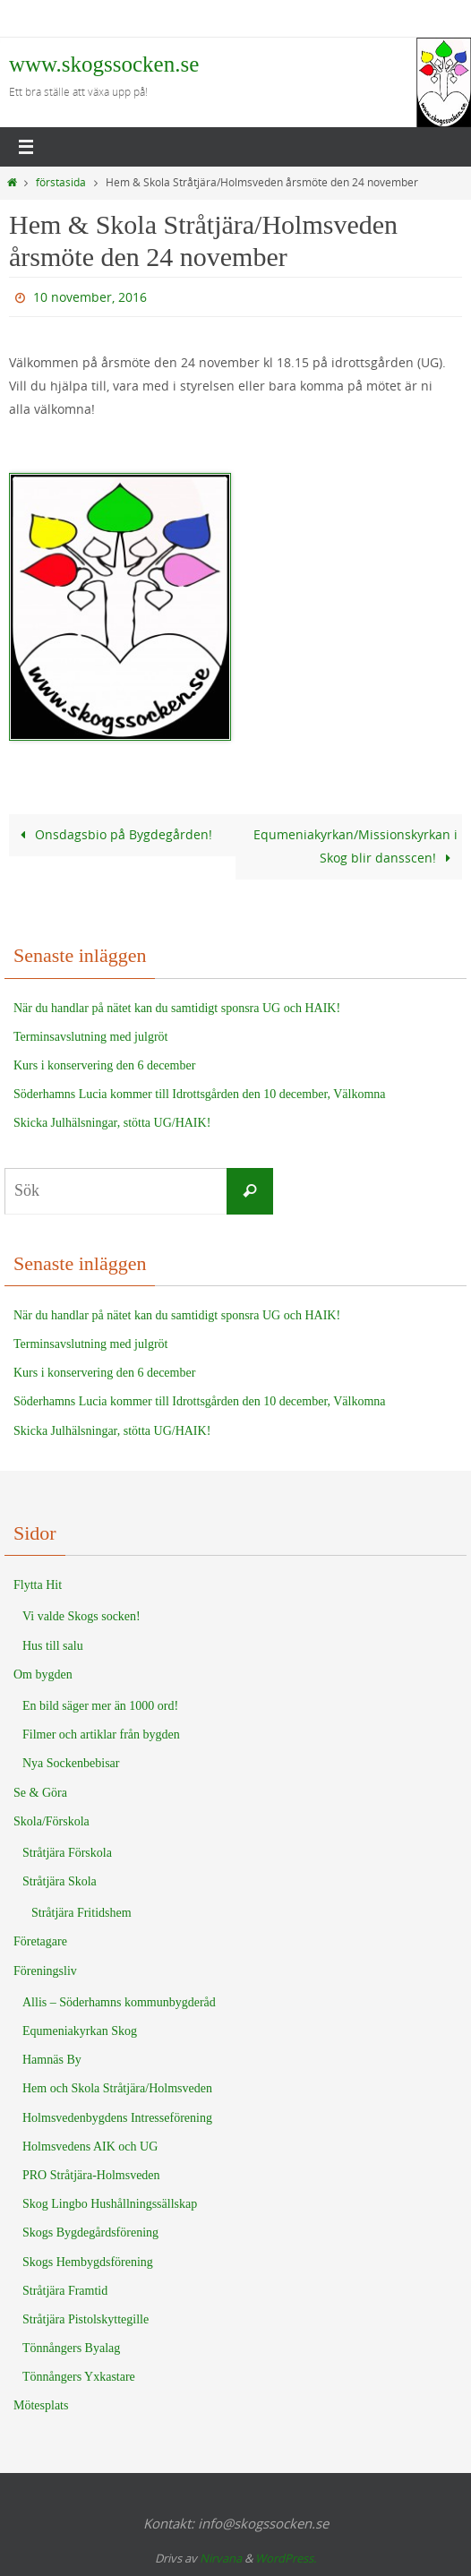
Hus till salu (52, 1646)
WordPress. (285, 2558)
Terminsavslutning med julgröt (90, 1036)
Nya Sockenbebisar (70, 1763)
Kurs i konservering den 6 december (104, 1065)
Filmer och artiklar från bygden (101, 1734)
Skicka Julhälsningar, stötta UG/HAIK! (111, 1122)
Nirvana (221, 2558)
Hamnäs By (51, 2059)
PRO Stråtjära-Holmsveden (91, 2175)
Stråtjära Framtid (64, 2290)
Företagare (40, 1941)
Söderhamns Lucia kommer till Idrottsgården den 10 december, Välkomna (199, 1094)
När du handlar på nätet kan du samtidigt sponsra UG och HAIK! (176, 1008)
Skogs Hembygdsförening (87, 2262)
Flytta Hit (37, 1585)
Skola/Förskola (51, 1821)
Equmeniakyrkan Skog (79, 2031)
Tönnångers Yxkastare (78, 2376)
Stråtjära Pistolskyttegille (85, 2319)
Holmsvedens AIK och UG (90, 2146)
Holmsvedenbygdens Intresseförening (117, 2118)
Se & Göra (40, 1792)
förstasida (61, 182)
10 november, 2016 (90, 296)
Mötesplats (40, 2405)
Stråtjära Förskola (67, 1852)
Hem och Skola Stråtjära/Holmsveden (117, 2088)
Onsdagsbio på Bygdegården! (112, 834)
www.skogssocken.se (104, 64)
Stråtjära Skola (59, 1881)
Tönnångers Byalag (71, 2348)
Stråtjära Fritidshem (81, 1912)
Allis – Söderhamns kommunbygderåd (119, 2002)
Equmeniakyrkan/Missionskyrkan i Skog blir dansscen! (355, 846)
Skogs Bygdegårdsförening (90, 2232)
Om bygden (43, 1674)
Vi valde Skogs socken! (81, 1616)
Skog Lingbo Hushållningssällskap (109, 2204)
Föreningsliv (45, 1971)
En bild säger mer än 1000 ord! (100, 1706)
